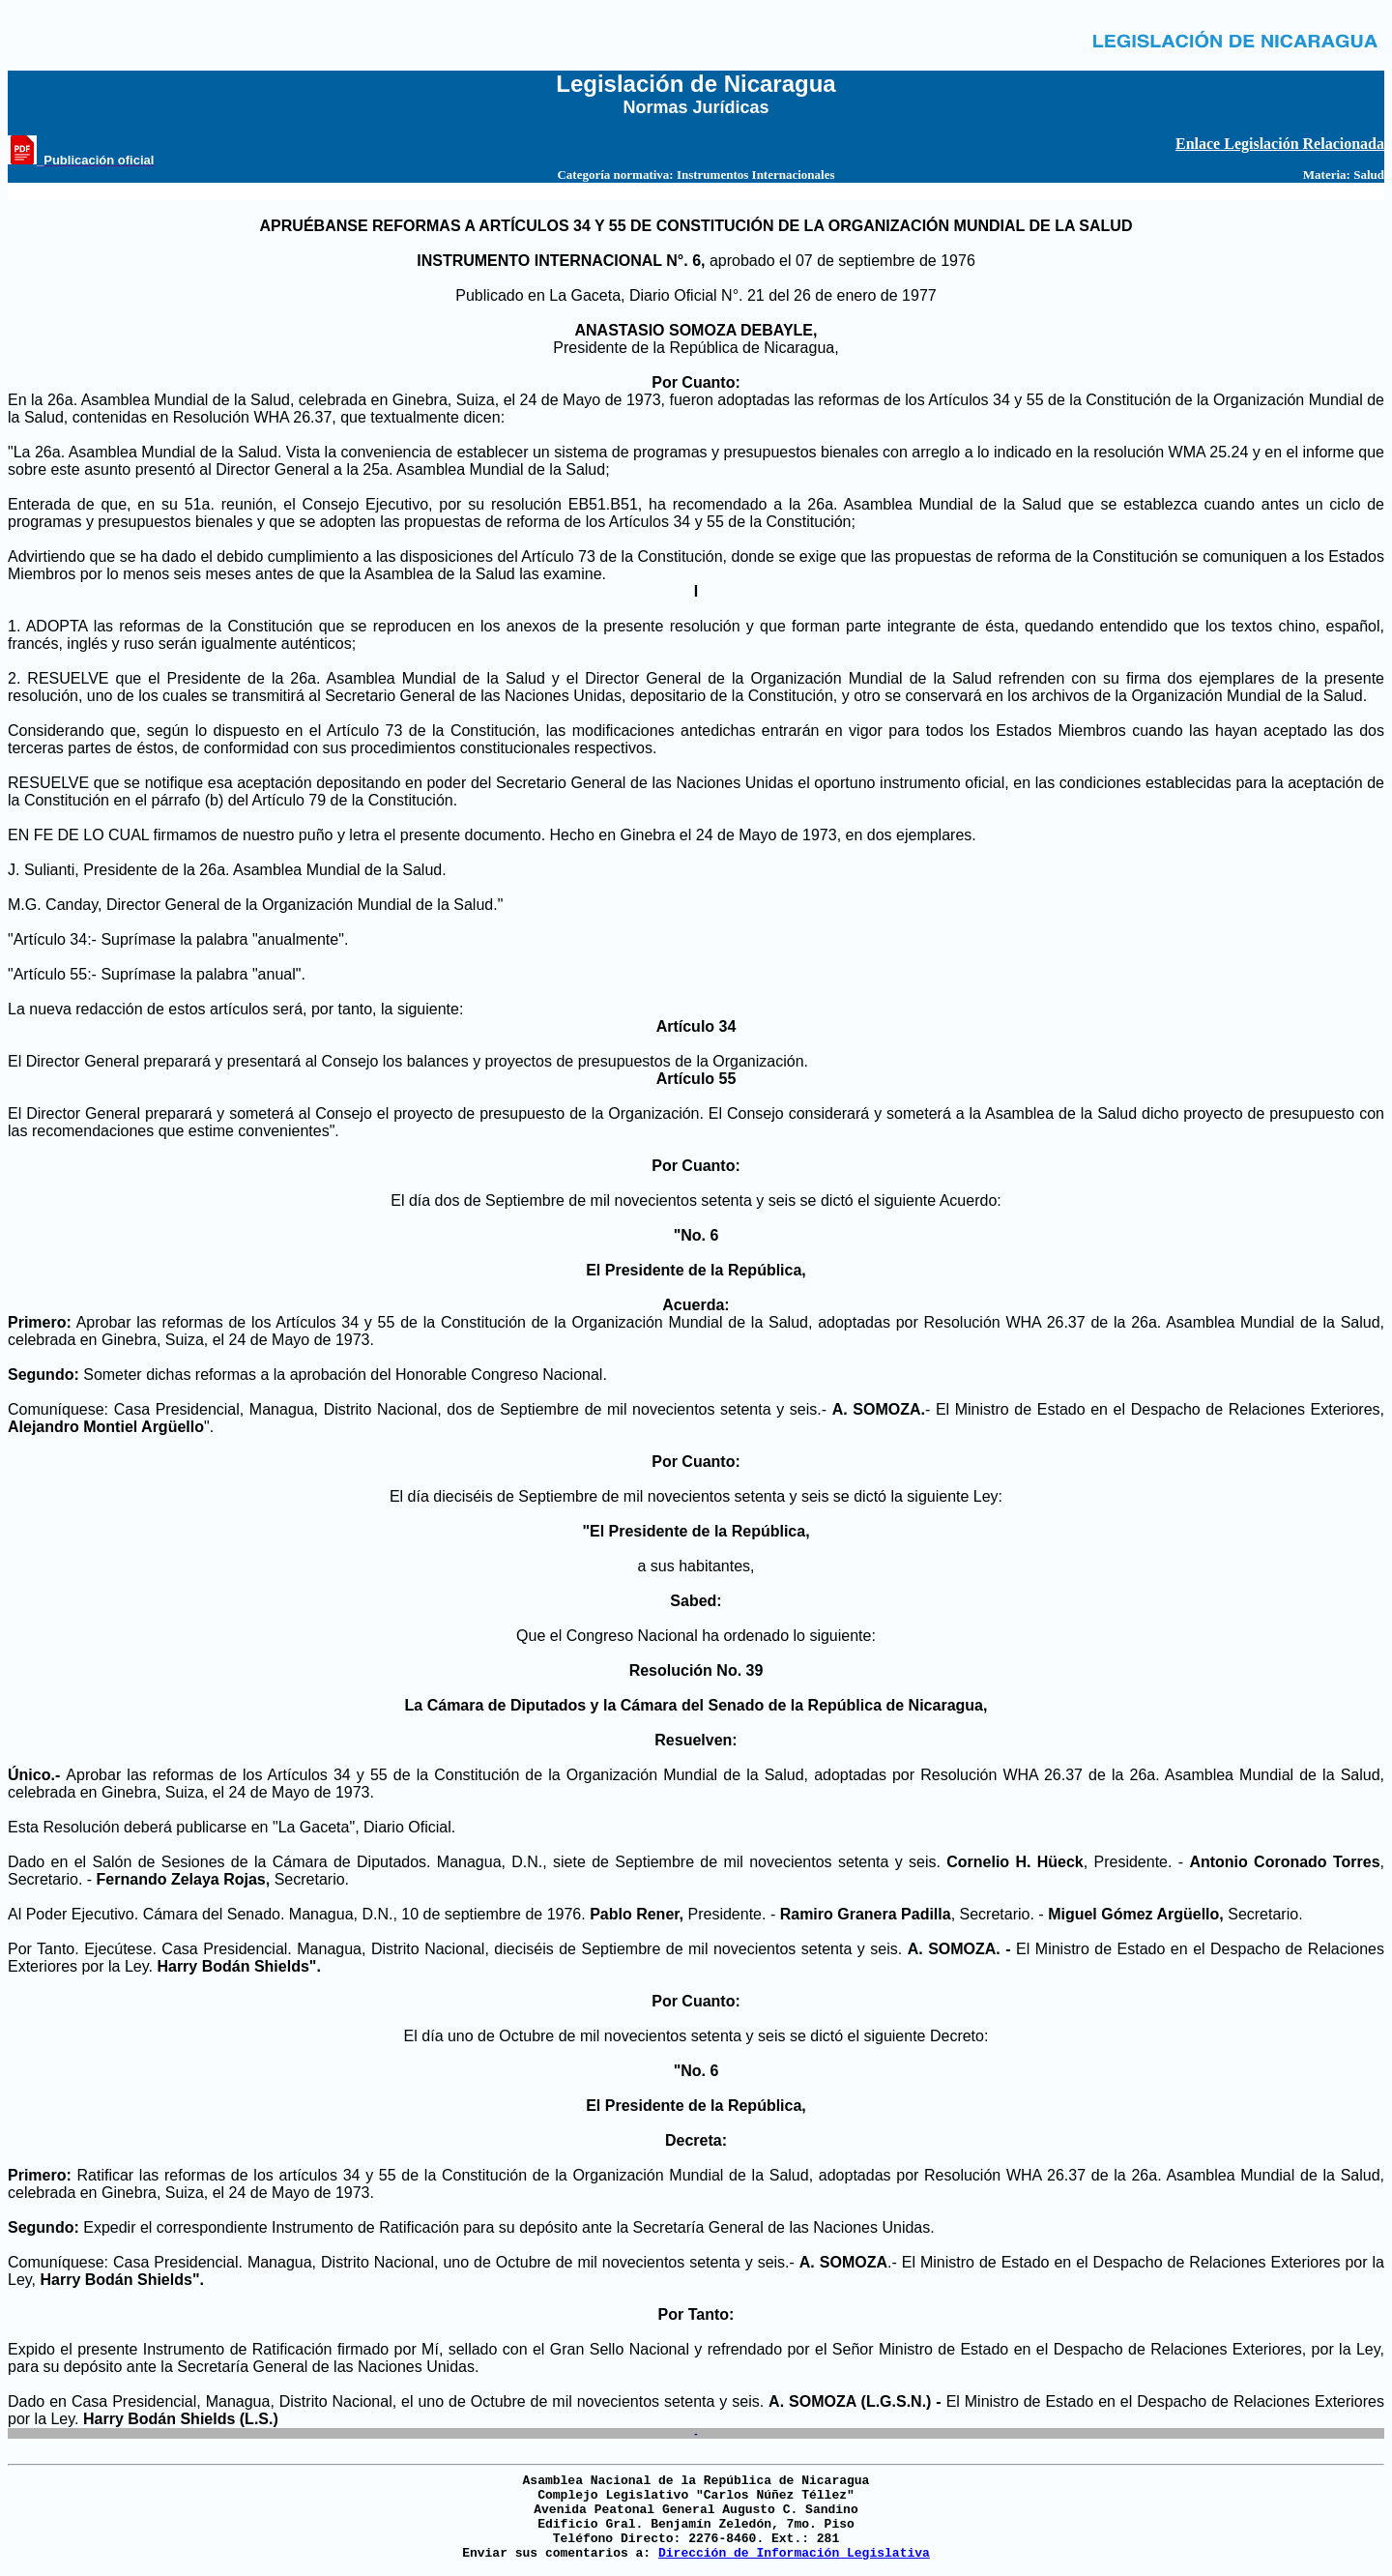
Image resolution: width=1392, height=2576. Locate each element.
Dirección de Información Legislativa (794, 2553)
